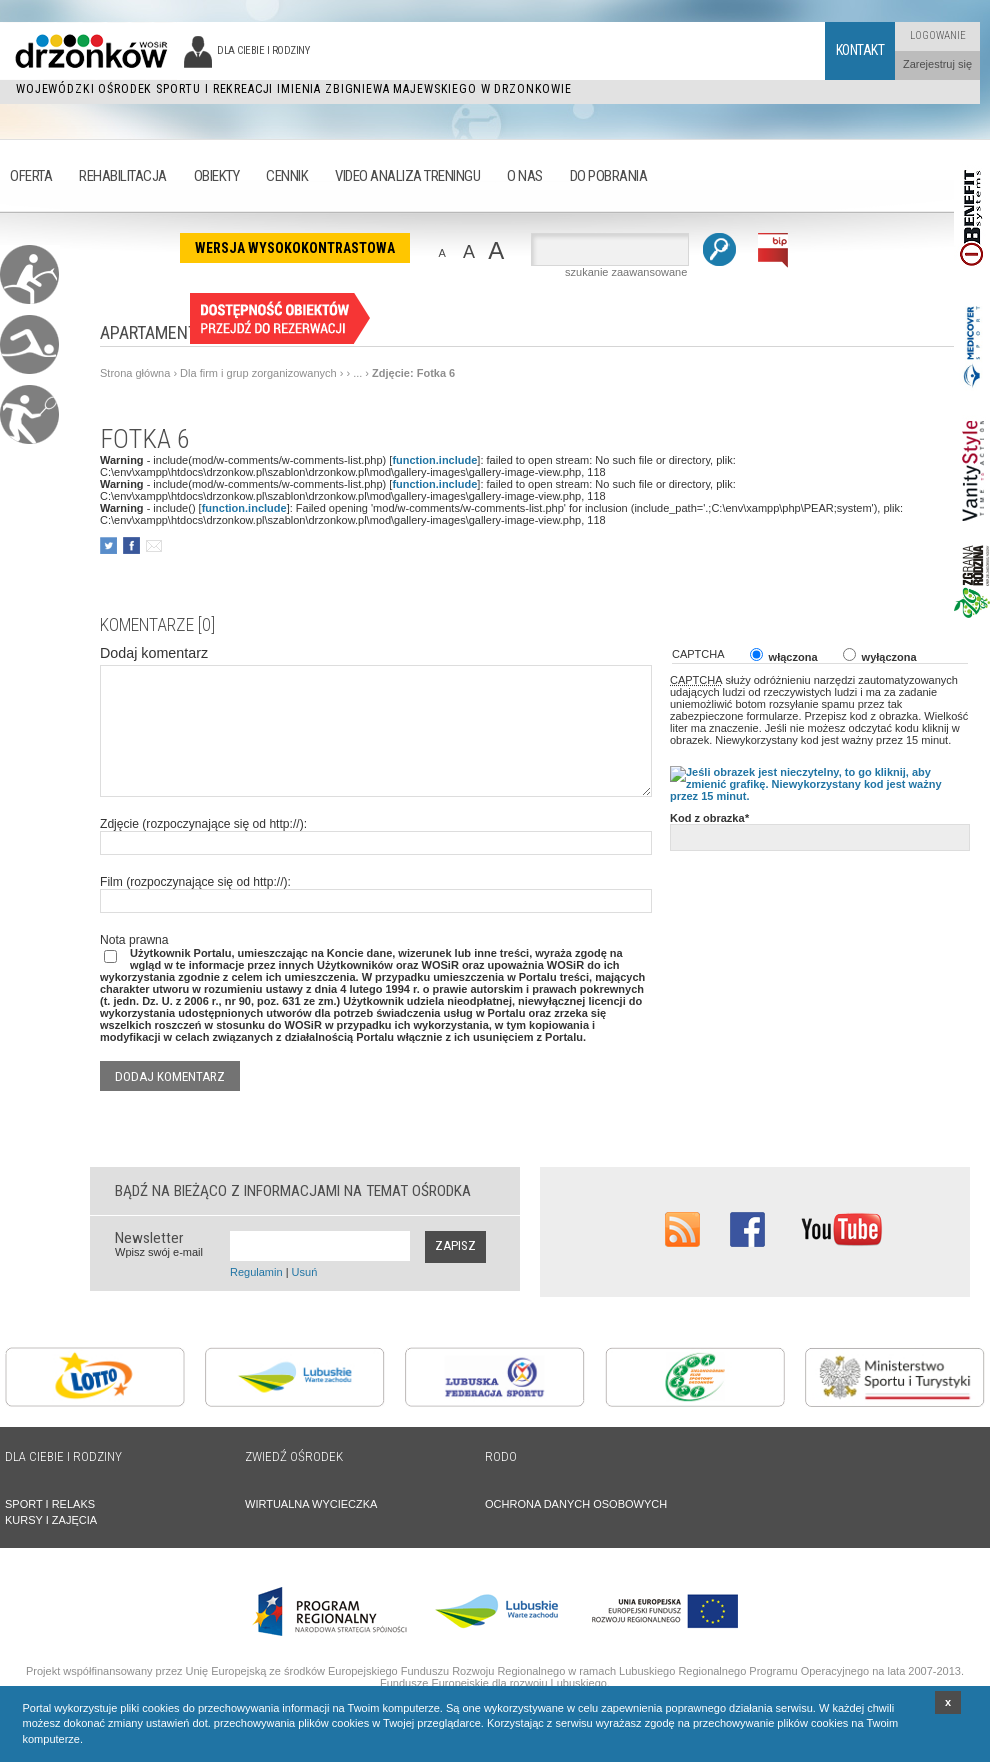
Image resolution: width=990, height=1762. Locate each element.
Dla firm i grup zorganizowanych (258, 373)
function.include (434, 460)
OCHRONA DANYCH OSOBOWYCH (576, 1504)
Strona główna (135, 373)
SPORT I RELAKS (50, 1504)
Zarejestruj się (937, 64)
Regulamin (256, 1272)
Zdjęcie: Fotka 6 (413, 373)
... (357, 373)
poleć (153, 545)
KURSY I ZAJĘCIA (51, 1520)
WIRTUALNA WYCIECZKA (311, 1504)
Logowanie (938, 35)
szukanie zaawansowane (626, 272)
